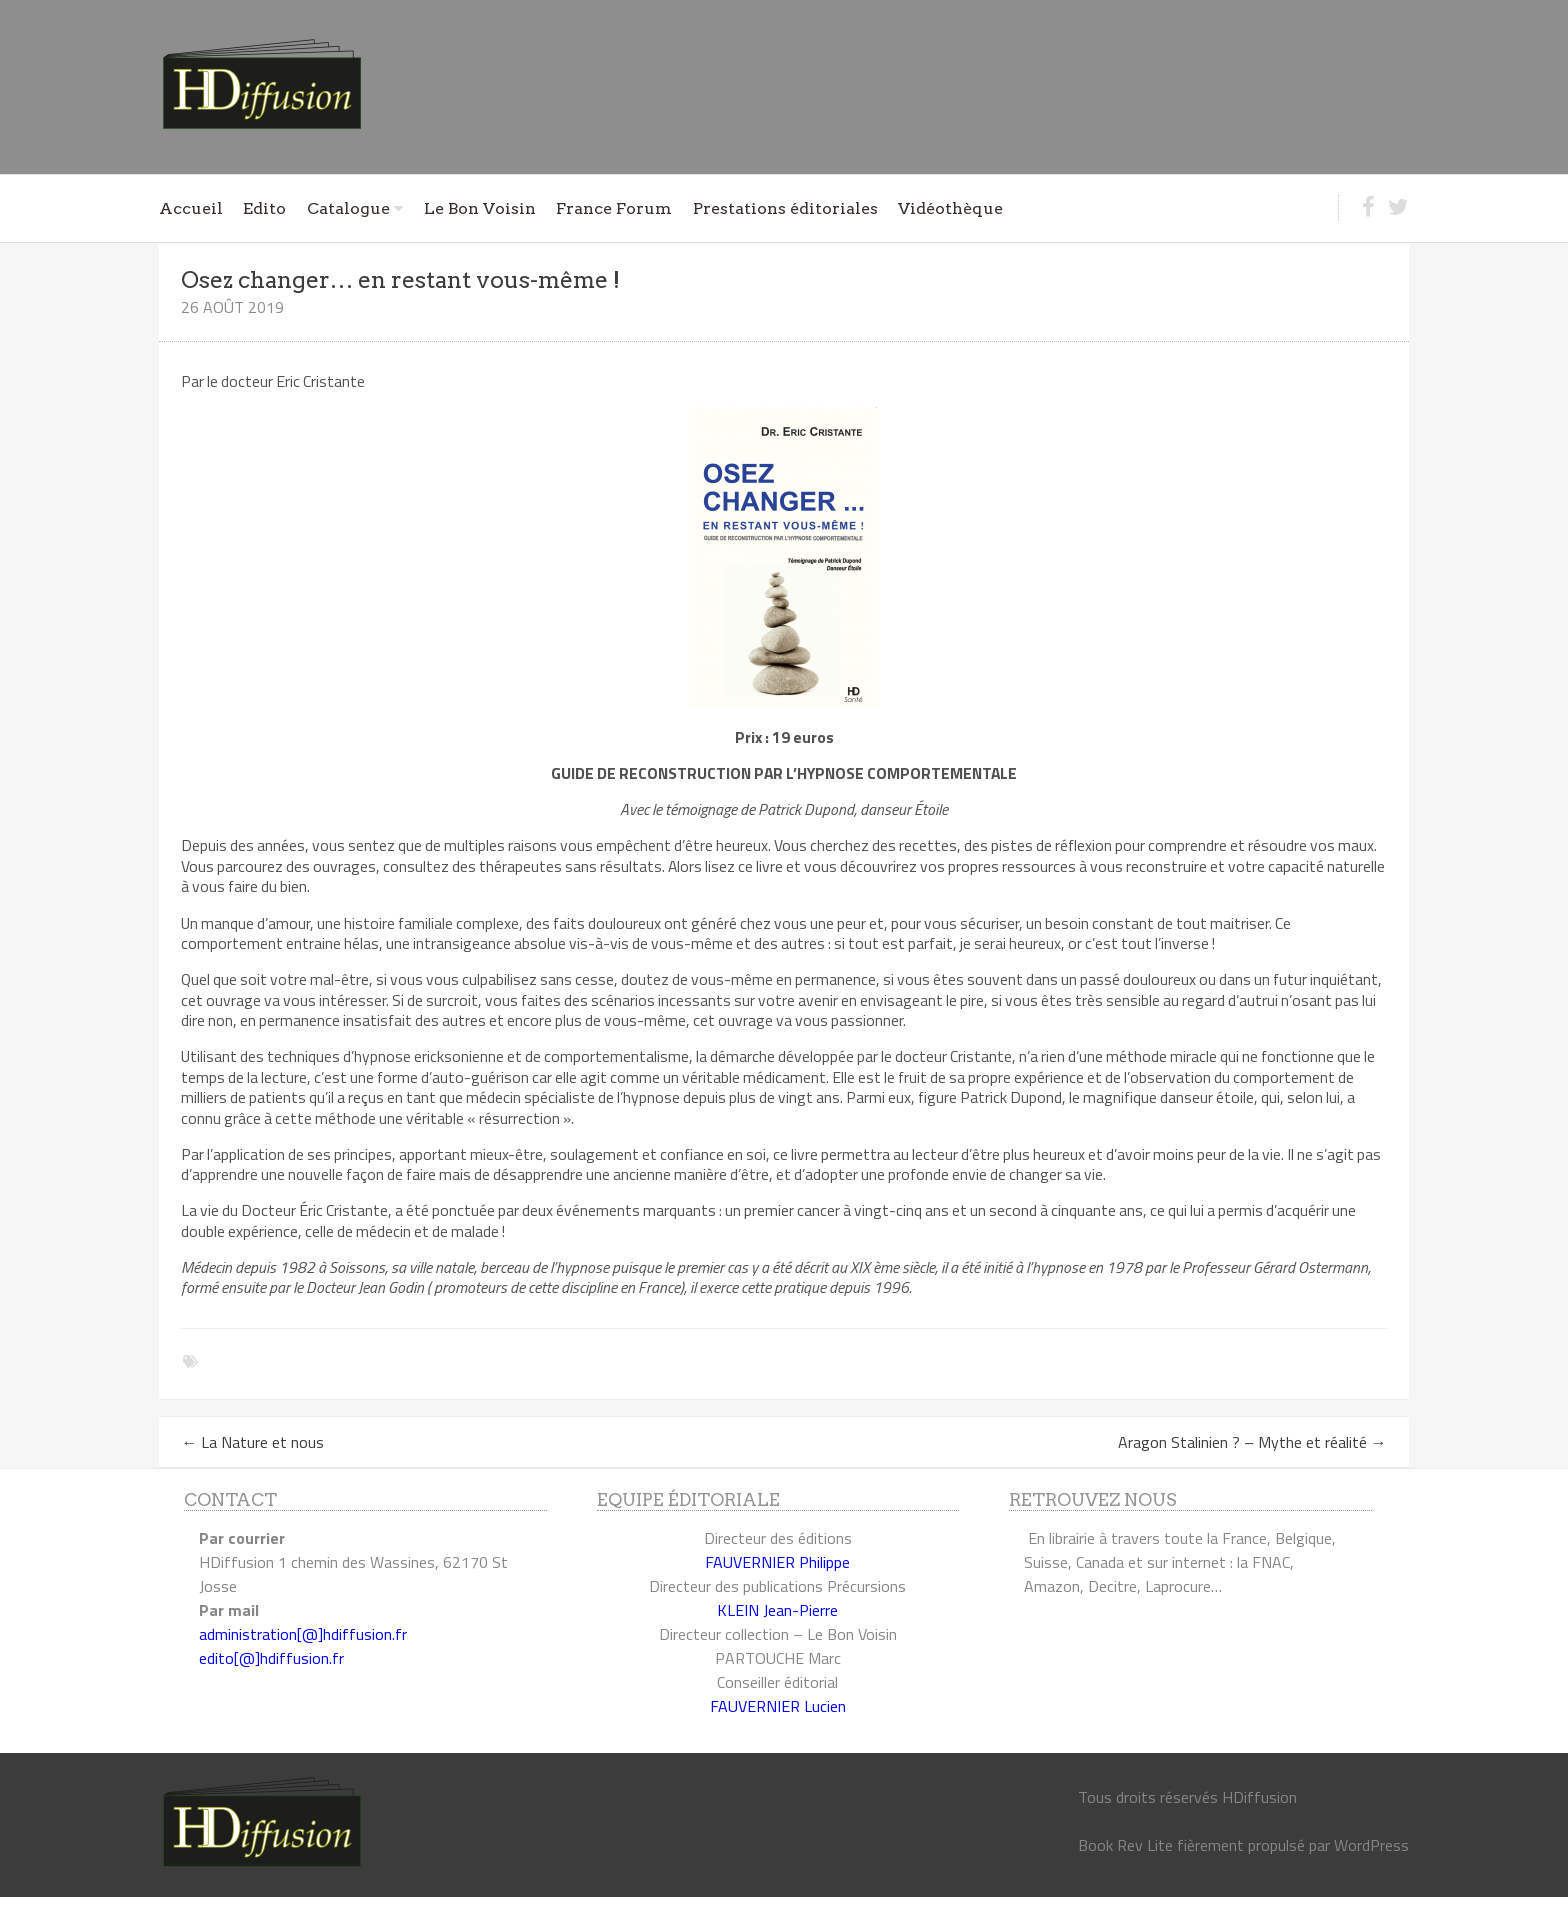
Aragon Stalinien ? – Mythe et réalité (1252, 1442)
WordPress (1371, 1845)
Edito (264, 208)
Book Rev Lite (1125, 1845)
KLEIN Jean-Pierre (777, 1610)
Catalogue (348, 208)
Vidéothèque (950, 208)
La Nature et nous (252, 1442)
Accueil (191, 208)
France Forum (614, 208)
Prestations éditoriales (785, 208)
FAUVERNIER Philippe (777, 1562)
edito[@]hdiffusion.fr (271, 1658)
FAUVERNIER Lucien (778, 1706)
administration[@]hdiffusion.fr (303, 1634)
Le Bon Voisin (480, 208)
